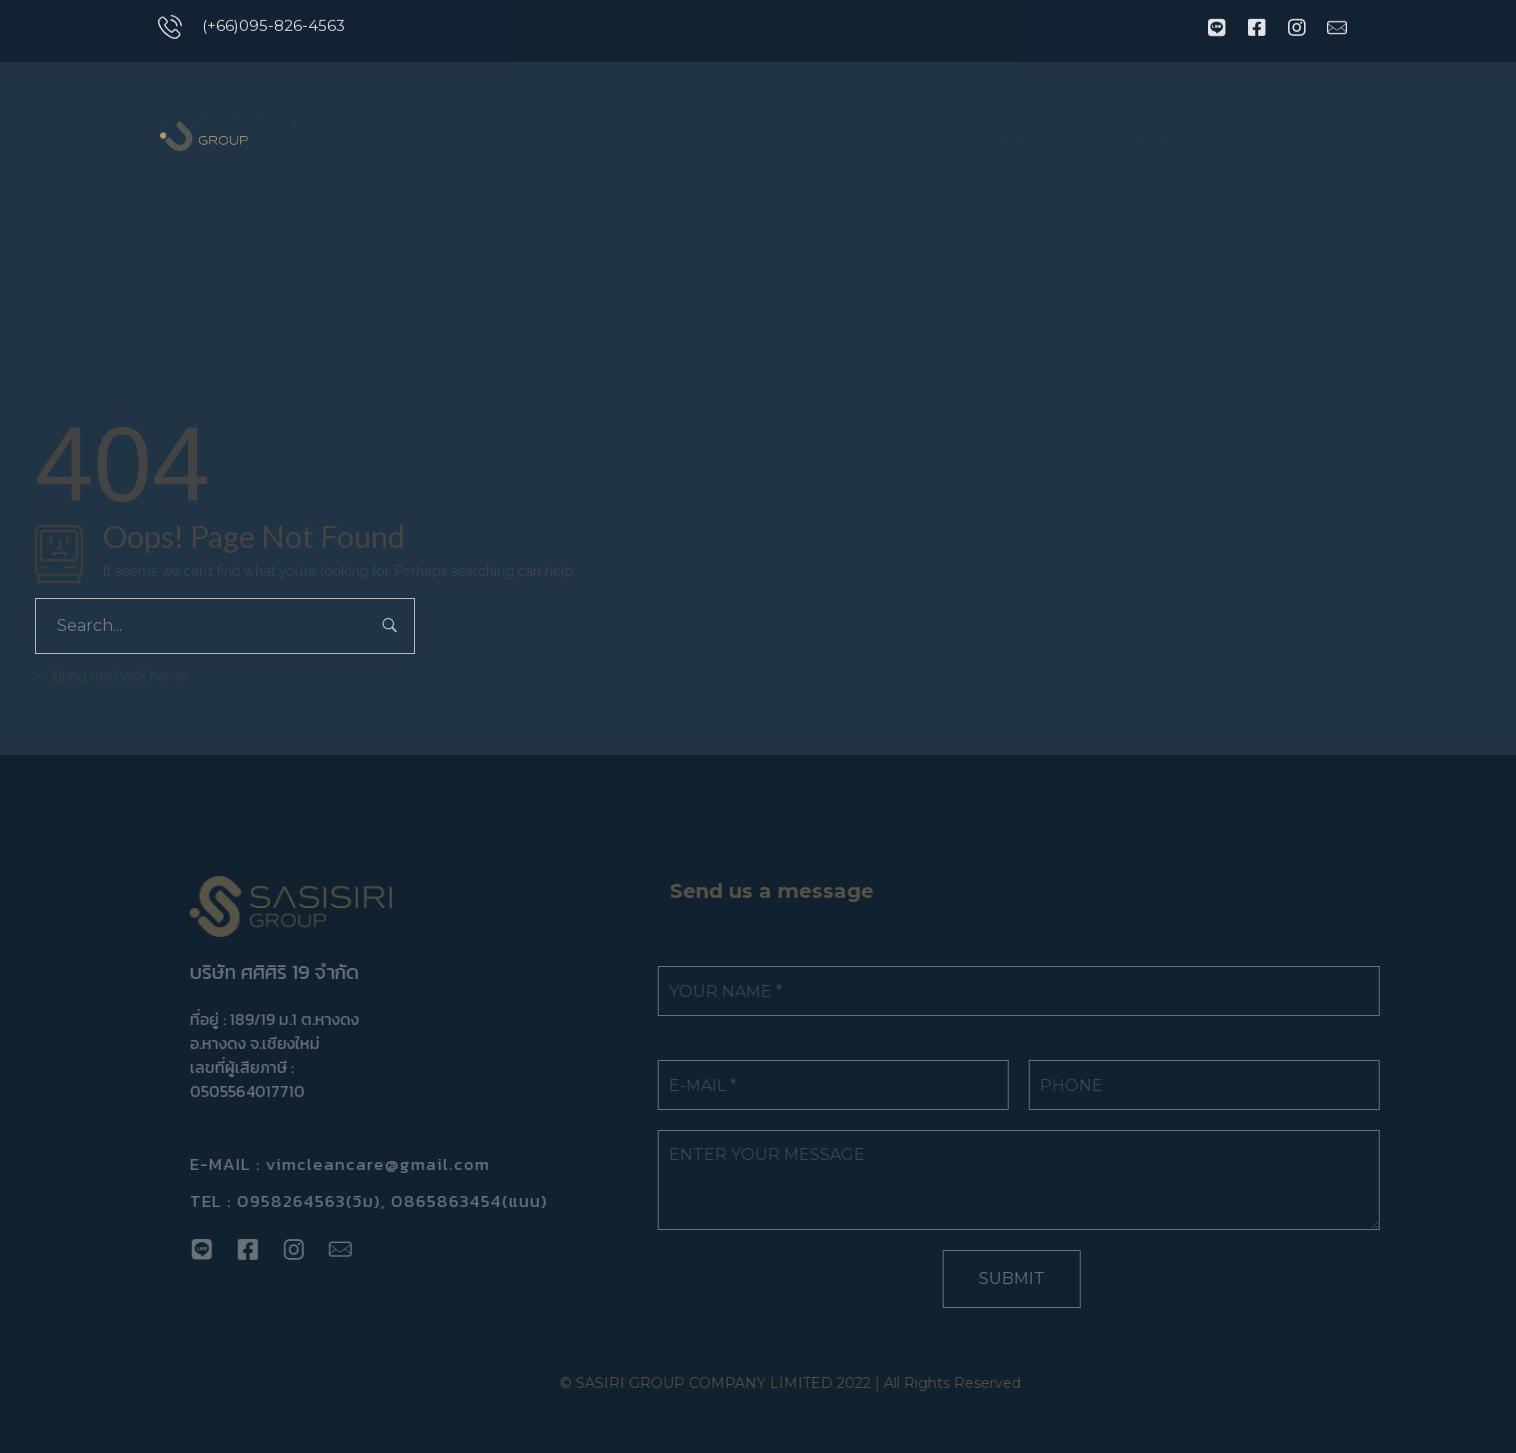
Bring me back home (111, 676)
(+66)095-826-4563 (273, 21)
